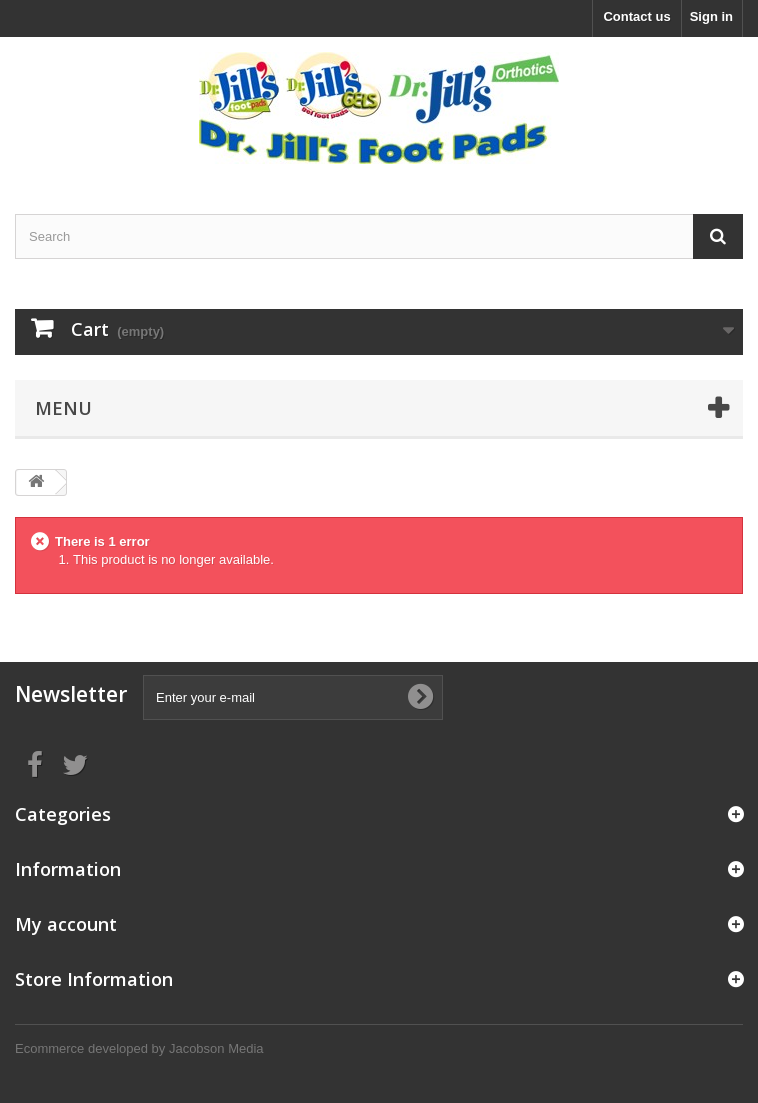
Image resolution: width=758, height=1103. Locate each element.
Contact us (636, 16)
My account (66, 924)
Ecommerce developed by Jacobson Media (139, 1048)
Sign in (711, 16)
